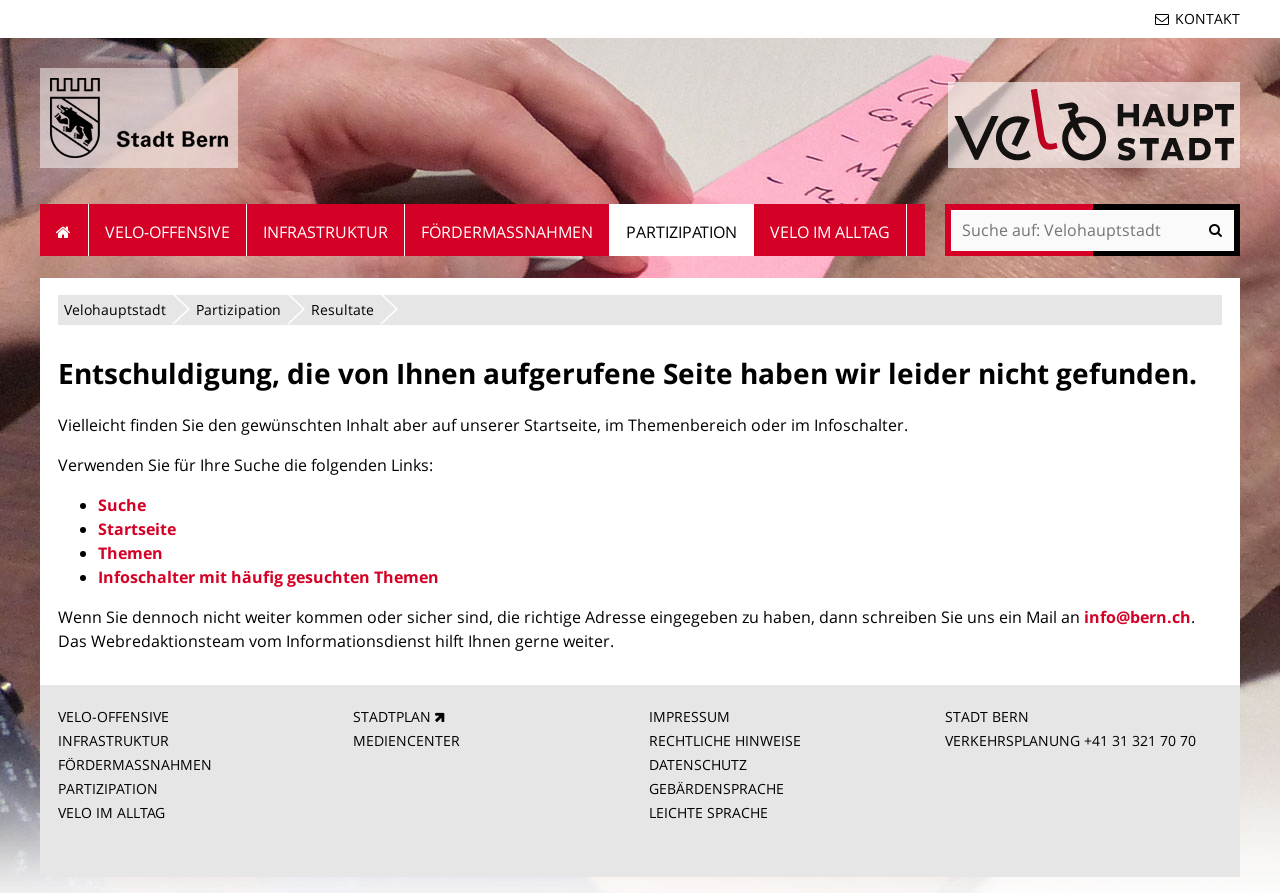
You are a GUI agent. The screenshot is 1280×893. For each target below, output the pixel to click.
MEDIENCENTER (406, 740)
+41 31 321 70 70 (1140, 740)
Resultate (342, 309)
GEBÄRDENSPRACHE (716, 788)
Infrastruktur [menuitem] (325, 232)
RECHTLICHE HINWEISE (725, 740)
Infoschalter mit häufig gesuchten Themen (268, 577)
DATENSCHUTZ (698, 764)
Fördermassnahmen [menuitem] (507, 232)
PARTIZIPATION (108, 788)
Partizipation (238, 309)
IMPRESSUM (689, 716)
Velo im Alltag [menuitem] (830, 232)
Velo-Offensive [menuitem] (167, 232)
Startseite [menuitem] (64, 230)
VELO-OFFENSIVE (113, 716)
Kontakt (1207, 18)
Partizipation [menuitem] (681, 232)
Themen (130, 553)
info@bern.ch (1137, 617)
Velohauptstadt (115, 309)
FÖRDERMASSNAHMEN (135, 764)
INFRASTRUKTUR (113, 740)
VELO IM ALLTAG (111, 812)
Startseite (137, 529)
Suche (122, 505)
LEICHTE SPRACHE (708, 812)
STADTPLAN (392, 716)
